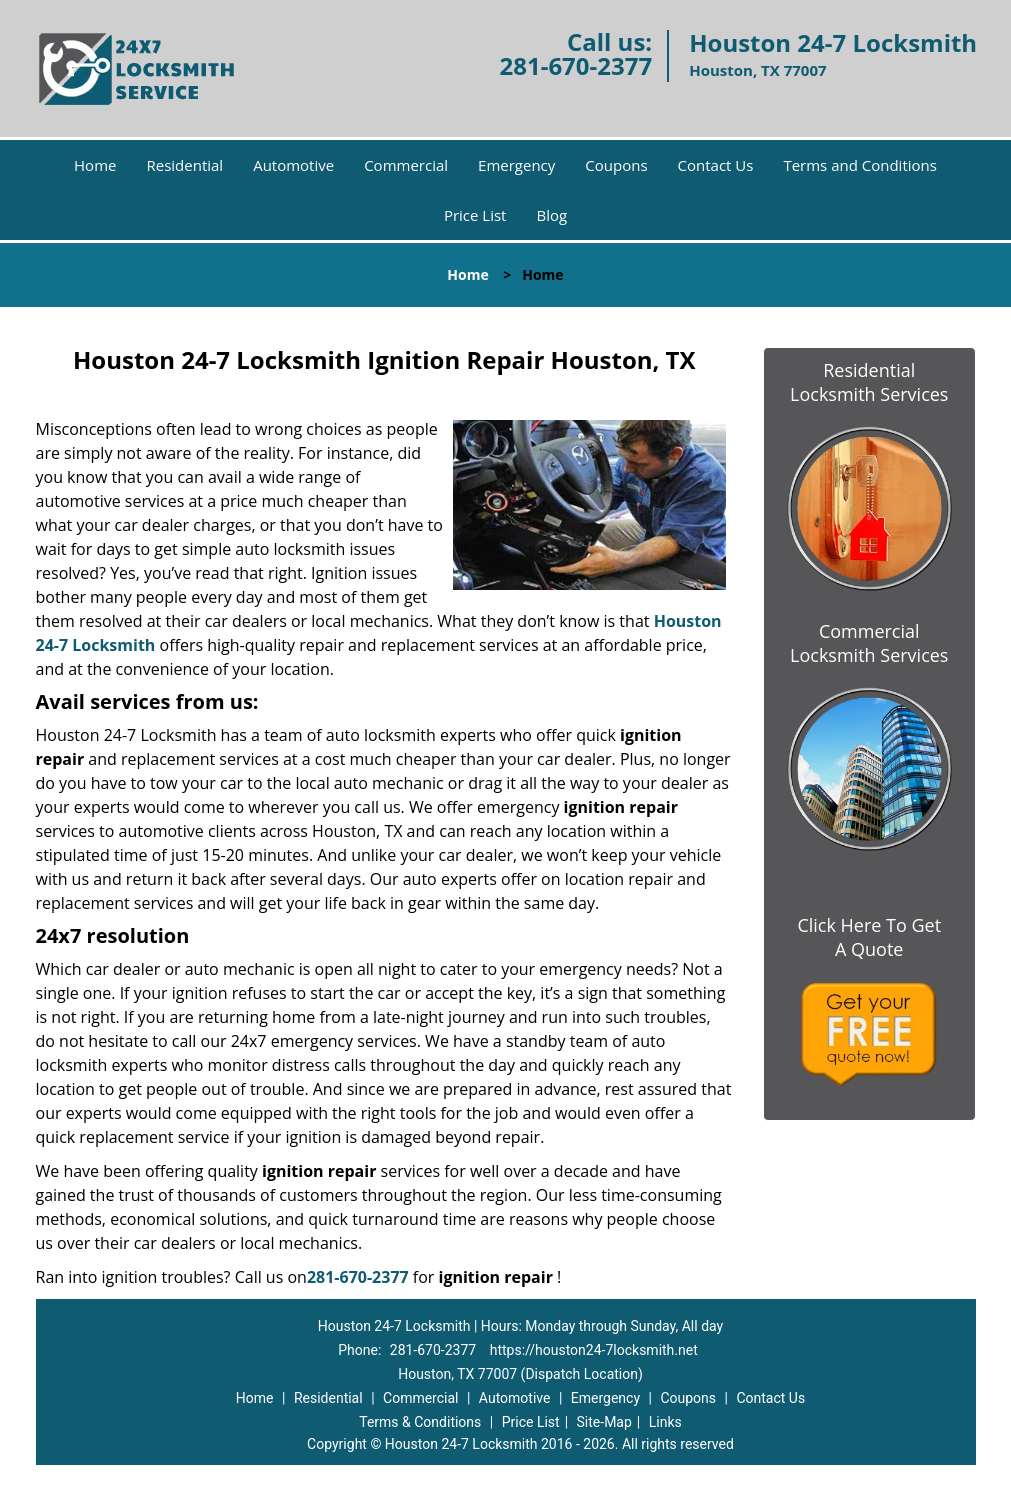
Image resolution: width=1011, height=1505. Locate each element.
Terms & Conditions (420, 1422)
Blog (551, 215)
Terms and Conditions (860, 165)
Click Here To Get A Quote (869, 937)
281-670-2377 (575, 65)
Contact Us (716, 165)
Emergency (516, 165)
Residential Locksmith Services (869, 382)
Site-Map (604, 1422)
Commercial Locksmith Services (869, 643)
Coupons (616, 165)
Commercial (406, 165)
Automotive (293, 165)
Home (95, 165)
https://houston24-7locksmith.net (594, 1350)
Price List (475, 215)
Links (665, 1422)
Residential (184, 165)
